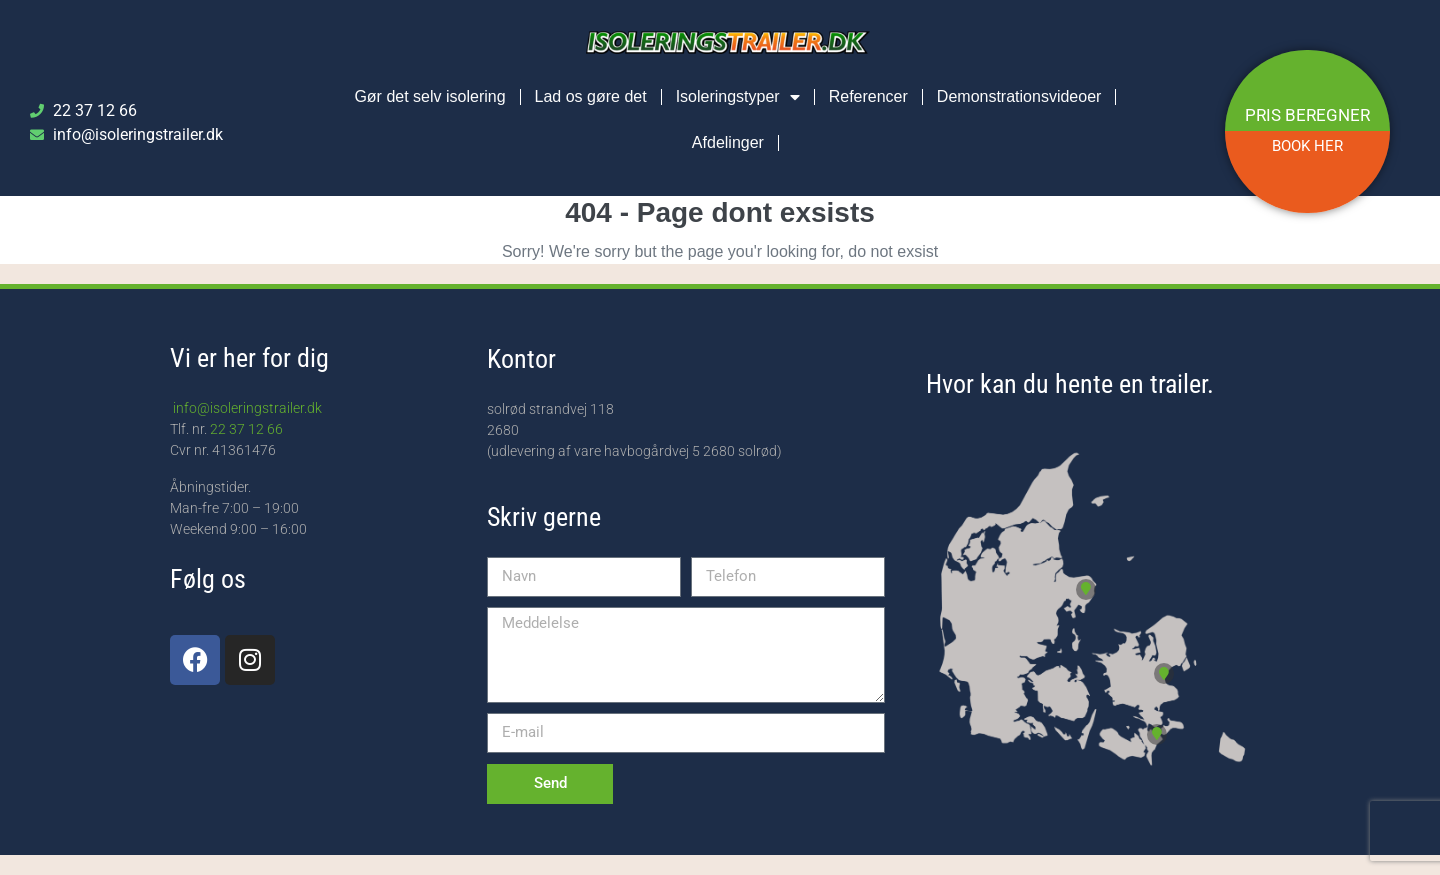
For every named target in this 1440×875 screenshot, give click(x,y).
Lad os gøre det (591, 96)
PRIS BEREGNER (1307, 115)
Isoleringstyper (738, 97)
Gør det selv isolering (429, 96)
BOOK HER (1307, 146)
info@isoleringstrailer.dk (246, 408)
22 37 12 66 (246, 429)
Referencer (868, 96)
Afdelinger (728, 142)
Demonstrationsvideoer (1019, 96)
